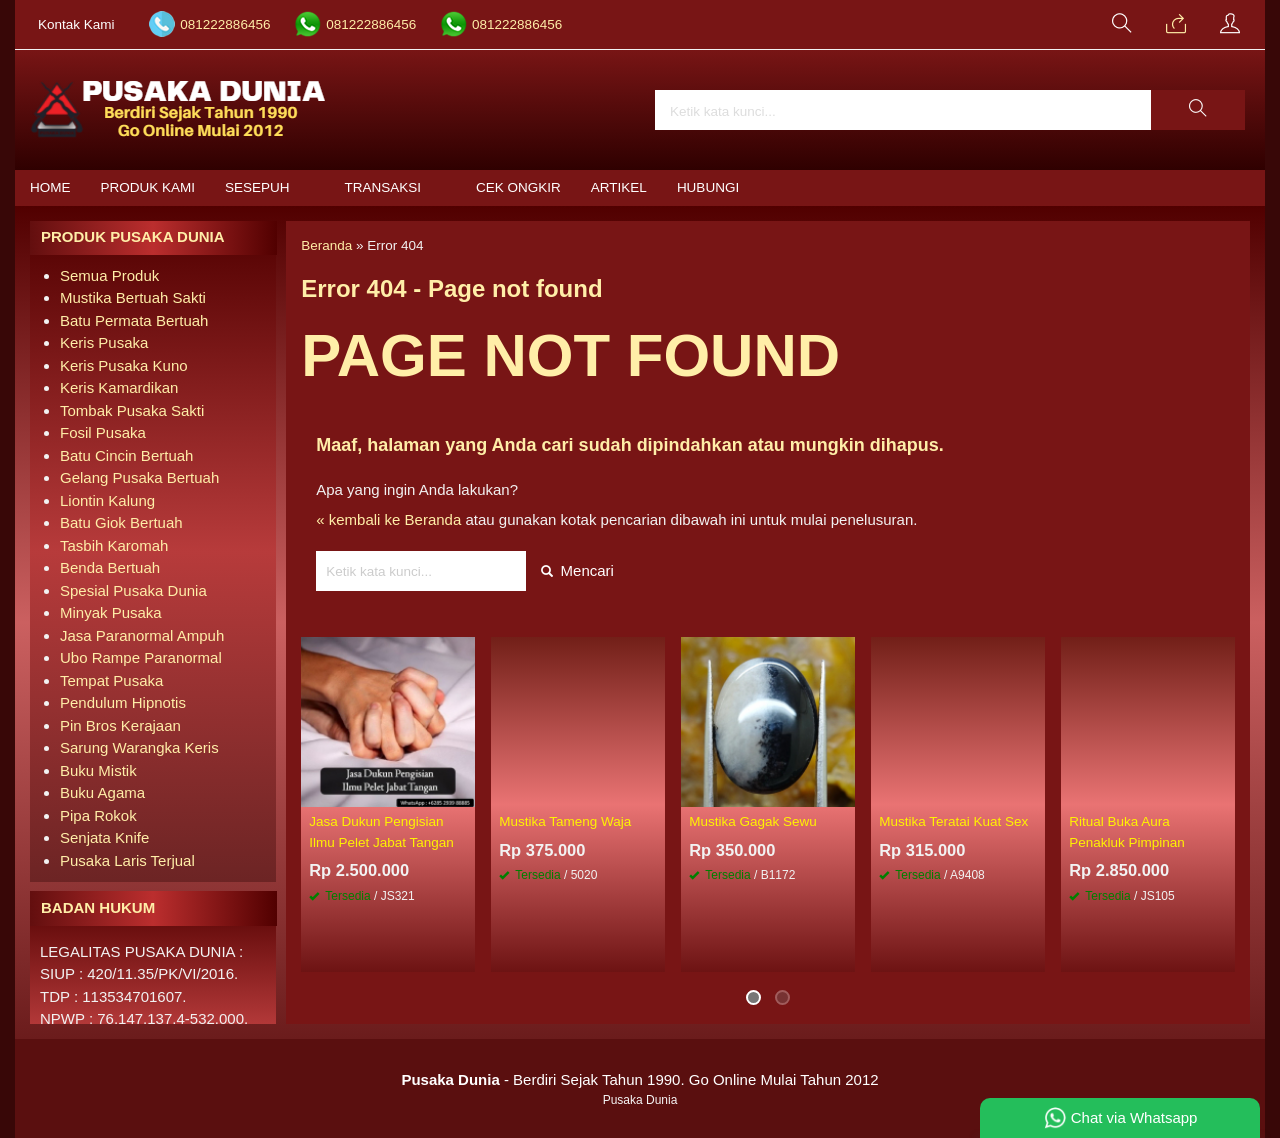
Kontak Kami (76, 24)
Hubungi (708, 187)
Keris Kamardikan (119, 387)
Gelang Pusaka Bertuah (139, 477)
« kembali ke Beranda (388, 519)
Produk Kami (148, 187)
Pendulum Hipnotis (123, 702)
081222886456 (225, 24)
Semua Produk (109, 275)
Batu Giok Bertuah (121, 522)
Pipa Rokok (98, 815)
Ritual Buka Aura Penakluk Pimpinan (1127, 831)
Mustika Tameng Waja (565, 821)
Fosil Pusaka (103, 432)
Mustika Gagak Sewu (753, 821)
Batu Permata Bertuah (134, 320)
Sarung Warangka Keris (139, 747)
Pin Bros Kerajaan (120, 725)
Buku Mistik (98, 770)
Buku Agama (102, 792)
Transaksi (383, 187)
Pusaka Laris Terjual (127, 860)
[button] (1198, 110)
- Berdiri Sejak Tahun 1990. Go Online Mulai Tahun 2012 (639, 1079)
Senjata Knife (104, 837)
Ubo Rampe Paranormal (141, 657)
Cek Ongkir (518, 187)
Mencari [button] (577, 570)
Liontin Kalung (107, 500)
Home (50, 187)
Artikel (619, 187)
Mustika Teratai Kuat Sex (953, 821)
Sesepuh (257, 187)
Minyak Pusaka (111, 612)
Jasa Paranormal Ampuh (142, 635)
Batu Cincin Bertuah (126, 455)
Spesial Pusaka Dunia (133, 590)
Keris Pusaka (104, 342)
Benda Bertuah (110, 567)
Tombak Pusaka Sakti (132, 410)
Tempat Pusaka (111, 680)
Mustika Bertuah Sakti (133, 297)
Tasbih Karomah (114, 545)
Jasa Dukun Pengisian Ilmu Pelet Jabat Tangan (381, 831)
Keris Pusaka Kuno (124, 365)
